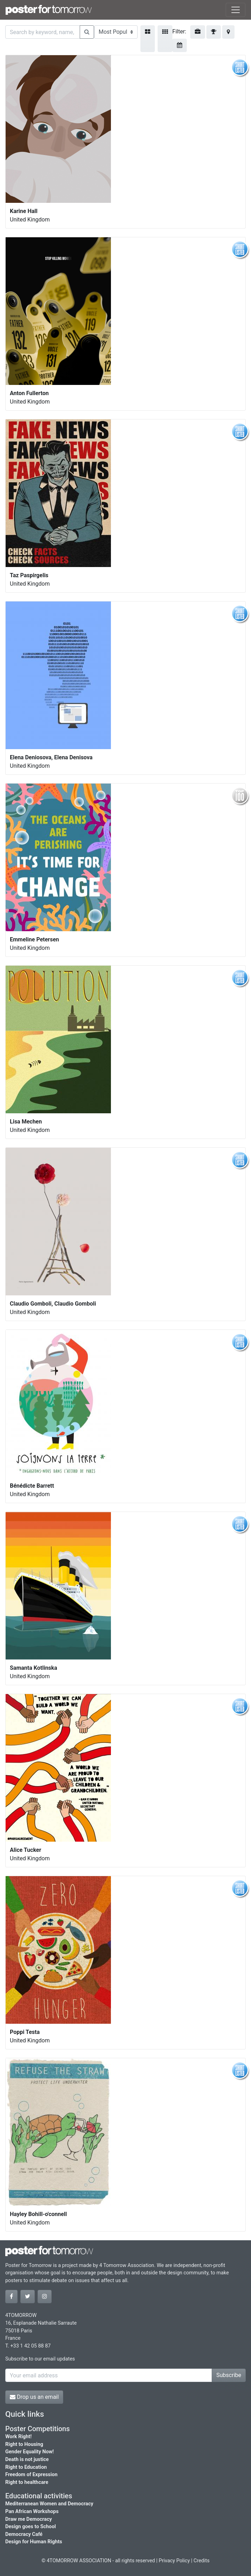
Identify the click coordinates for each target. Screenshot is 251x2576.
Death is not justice (27, 2459)
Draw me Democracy (28, 2519)
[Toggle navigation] (235, 10)
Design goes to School (30, 2527)
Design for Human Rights (33, 2542)
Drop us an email (34, 2397)
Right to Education (26, 2467)
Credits (201, 2561)
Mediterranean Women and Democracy (49, 2504)
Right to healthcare (26, 2482)
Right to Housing (24, 2444)
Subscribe (228, 2375)
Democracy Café (23, 2534)
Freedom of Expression (31, 2475)
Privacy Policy (174, 2561)
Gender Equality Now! (29, 2452)
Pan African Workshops (32, 2511)
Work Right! (18, 2437)
